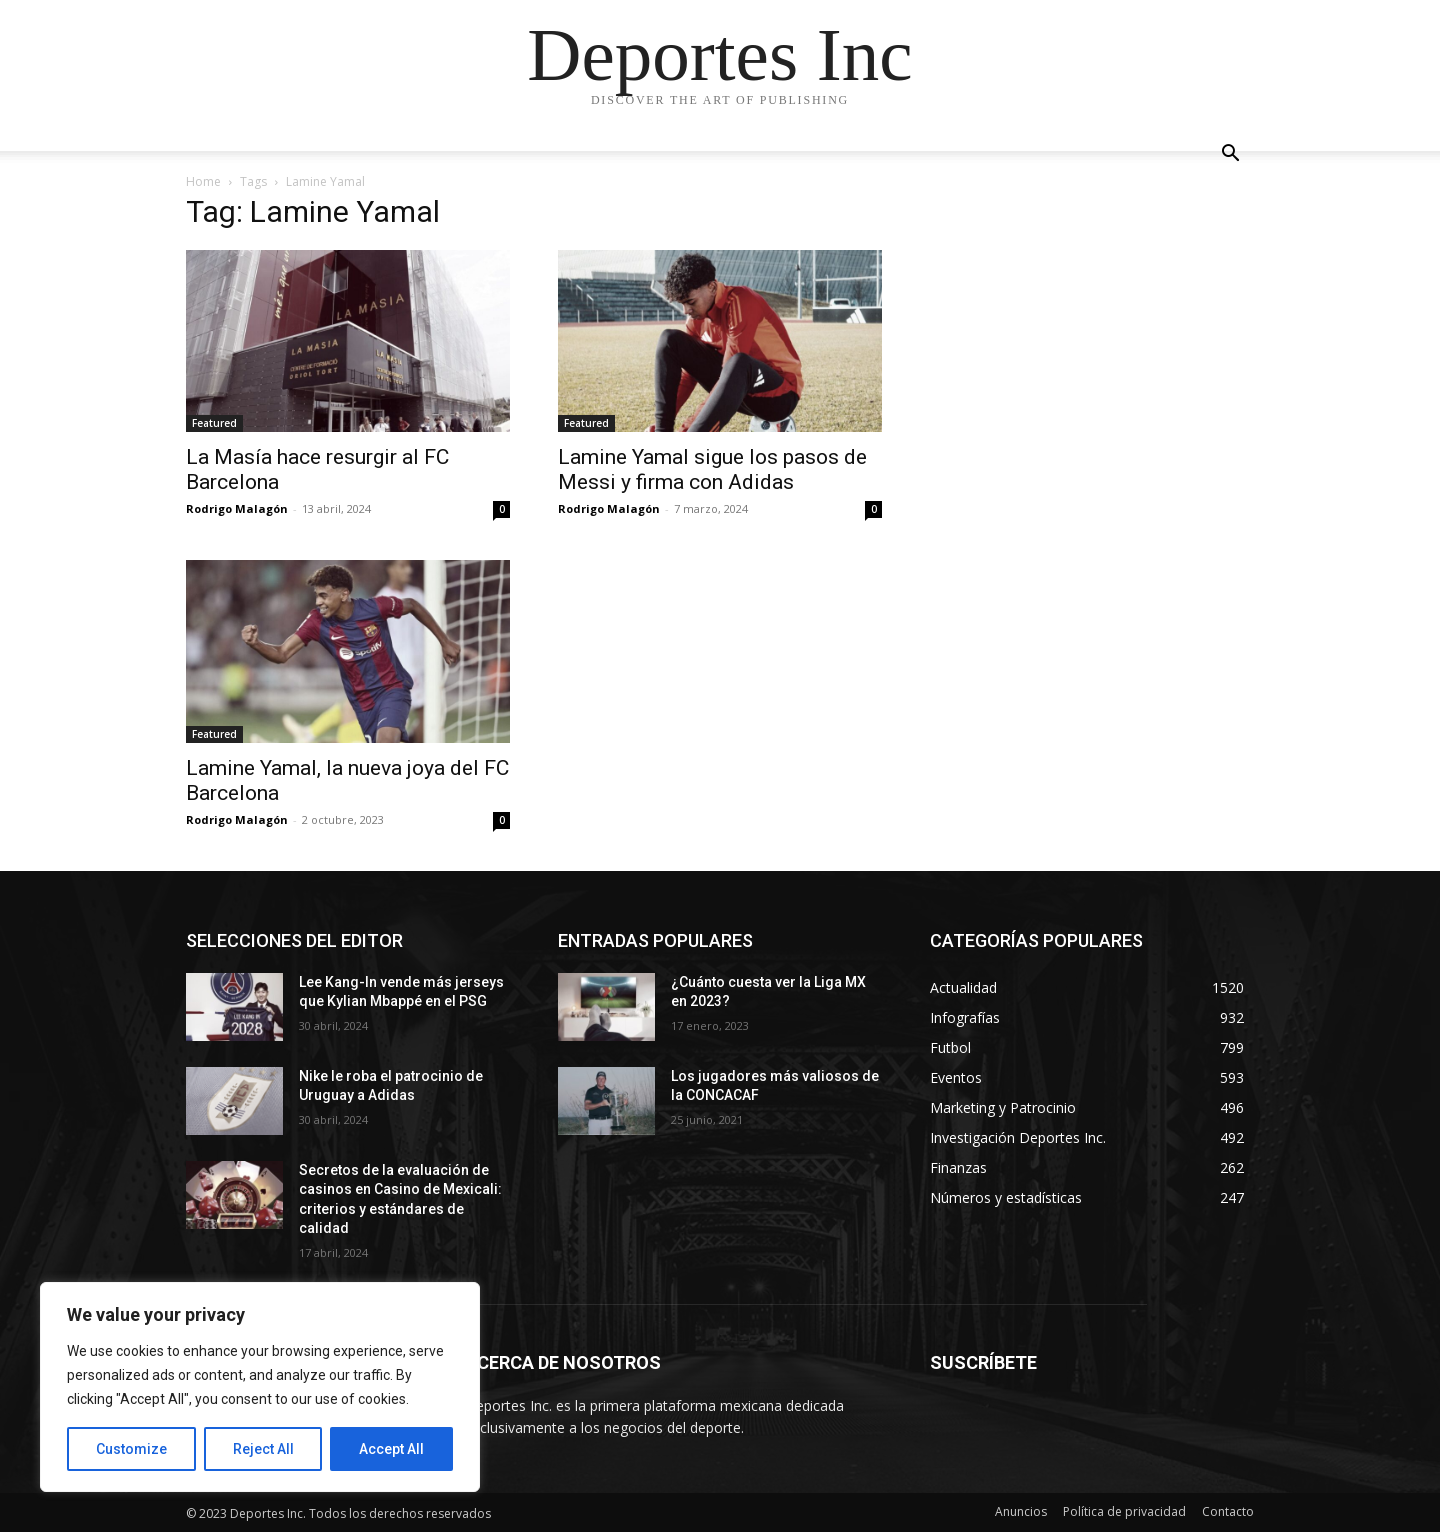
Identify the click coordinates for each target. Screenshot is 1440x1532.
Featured (214, 423)
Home (203, 181)
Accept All (391, 1449)
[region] (260, 1387)
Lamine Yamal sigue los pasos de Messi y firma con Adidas (712, 469)
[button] (1230, 155)
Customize (131, 1449)
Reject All (263, 1449)
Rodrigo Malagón (237, 508)
